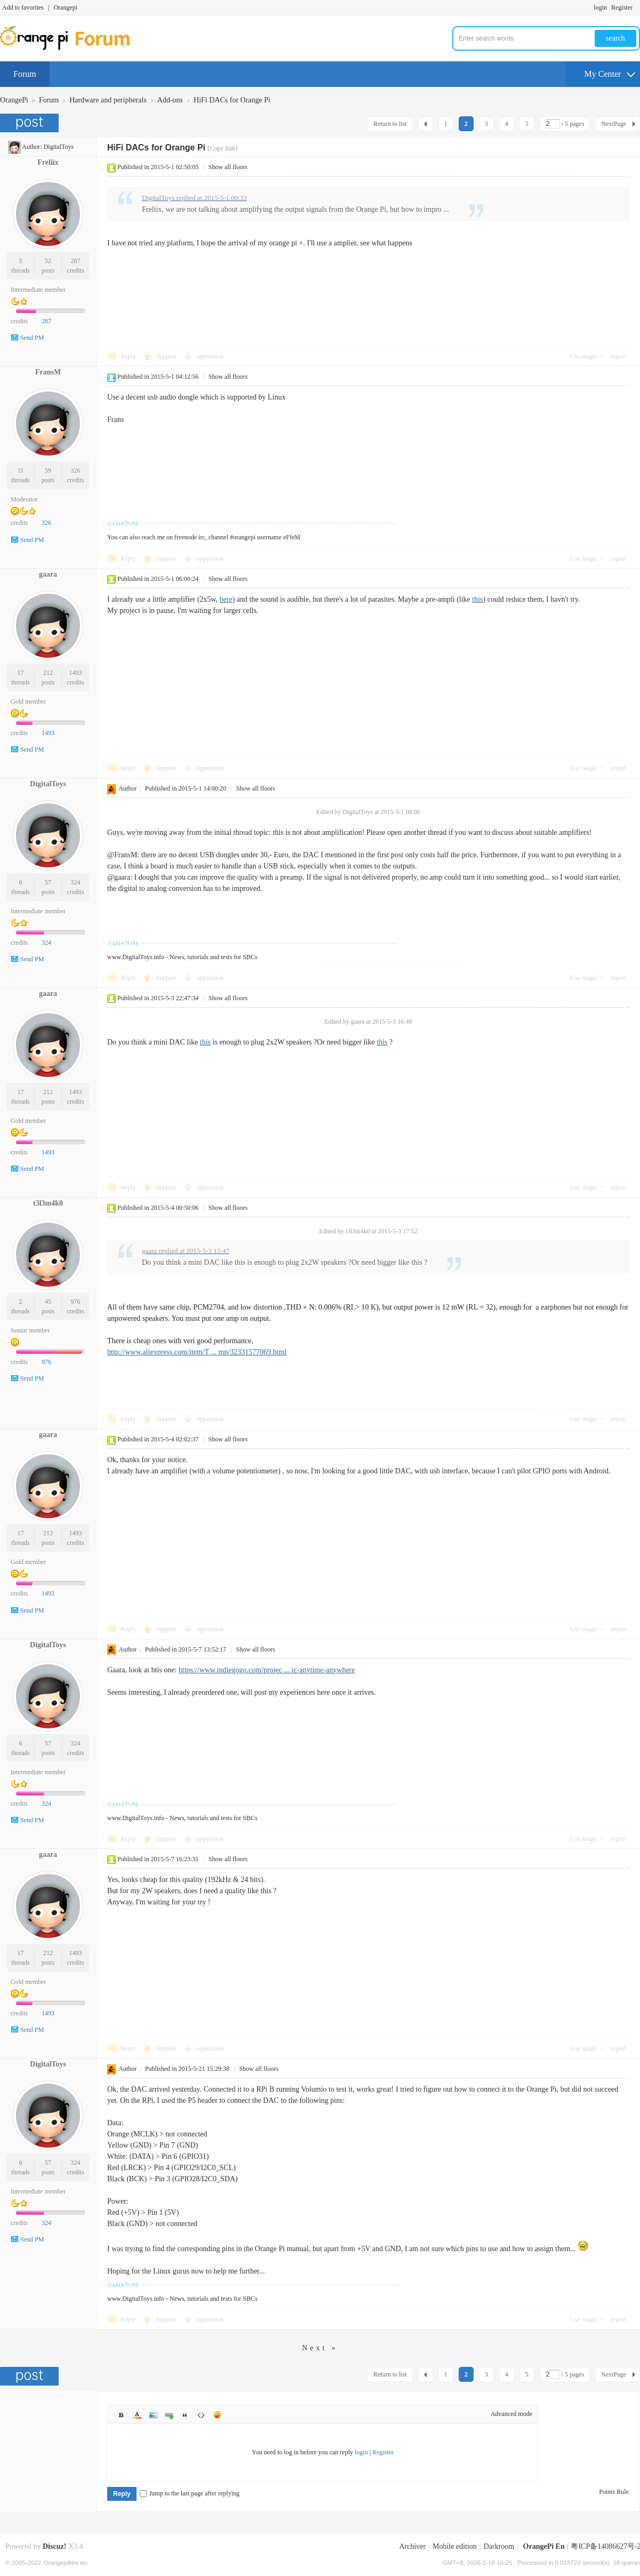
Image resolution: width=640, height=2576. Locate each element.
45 (48, 1301)
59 (48, 470)
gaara (48, 574)
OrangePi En (544, 2546)
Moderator (24, 499)
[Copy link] (222, 148)
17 (20, 672)
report (618, 356)
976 (76, 1301)
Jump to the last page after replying (189, 2493)
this (477, 599)
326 (76, 470)
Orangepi (65, 7)
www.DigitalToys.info (135, 957)
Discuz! (54, 2546)
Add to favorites (23, 7)
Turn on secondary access (637, 7)
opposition (210, 356)
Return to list (390, 123)
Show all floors (228, 167)
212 (48, 672)
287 (76, 261)
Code (201, 2415)
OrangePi (14, 100)
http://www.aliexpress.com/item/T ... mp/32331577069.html (196, 1352)
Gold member (28, 701)
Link (169, 2415)
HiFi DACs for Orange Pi (232, 100)
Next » (320, 2348)
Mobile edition (455, 2546)
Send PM (32, 337)
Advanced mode (511, 2414)
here (226, 599)
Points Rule (614, 2491)
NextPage (613, 123)
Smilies (217, 2415)
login (600, 7)
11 (21, 470)
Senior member (30, 1330)
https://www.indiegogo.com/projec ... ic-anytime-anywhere (267, 1670)
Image (153, 2415)
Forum (24, 73)
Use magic (583, 356)
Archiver (412, 2546)
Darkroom (499, 2546)
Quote (185, 2415)
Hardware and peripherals (108, 100)
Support (167, 356)
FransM (48, 372)
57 (48, 882)
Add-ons (170, 100)
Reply (128, 356)
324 (76, 882)
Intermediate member (38, 289)
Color (137, 2415)
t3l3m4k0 (48, 1203)
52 (48, 261)
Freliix (47, 162)
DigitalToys (59, 146)
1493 (75, 672)
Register (622, 7)
